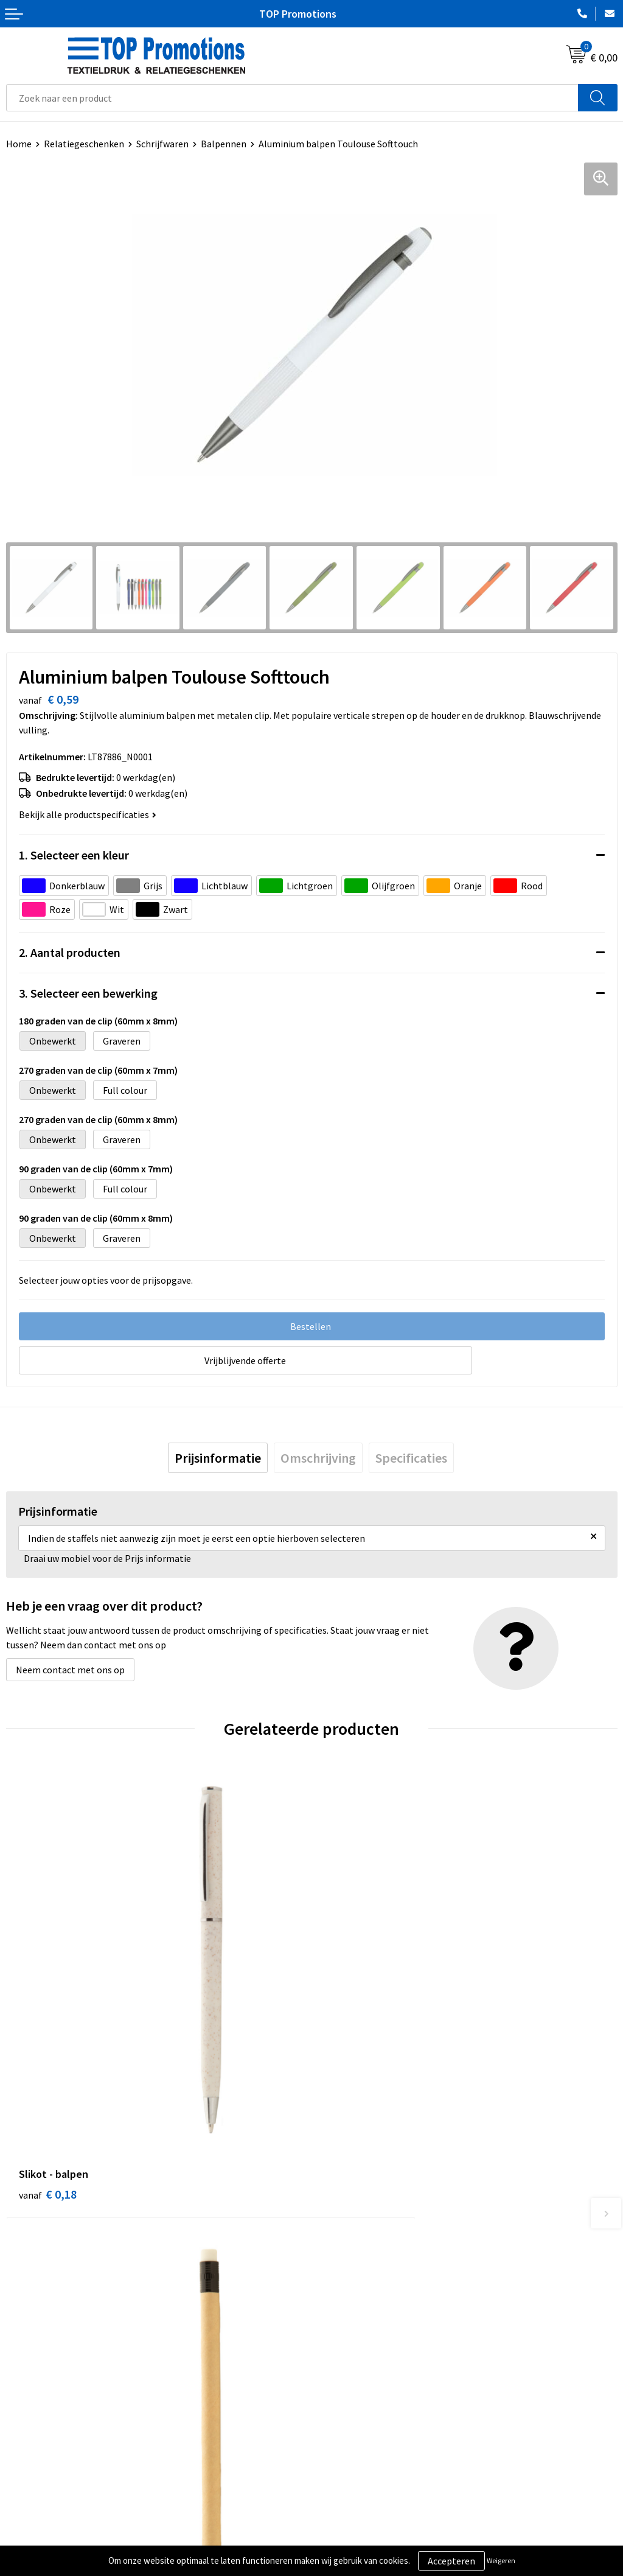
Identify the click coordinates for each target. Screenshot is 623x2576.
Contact (335, 2326)
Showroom (340, 2519)
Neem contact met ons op (70, 1670)
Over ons (336, 2307)
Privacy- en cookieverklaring (65, 2538)
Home (19, 144)
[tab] (218, 1458)
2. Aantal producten (69, 952)
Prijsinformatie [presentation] (218, 1457)
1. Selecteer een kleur (74, 855)
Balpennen (223, 144)
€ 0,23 (353, 2090)
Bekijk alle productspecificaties (87, 814)
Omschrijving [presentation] (318, 1457)
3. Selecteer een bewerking (88, 993)
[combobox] (292, 97)
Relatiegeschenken (84, 144)
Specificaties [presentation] (411, 1457)
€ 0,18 (48, 2090)
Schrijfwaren (162, 144)
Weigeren (501, 2560)
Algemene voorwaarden (55, 2519)
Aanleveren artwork (359, 2538)
